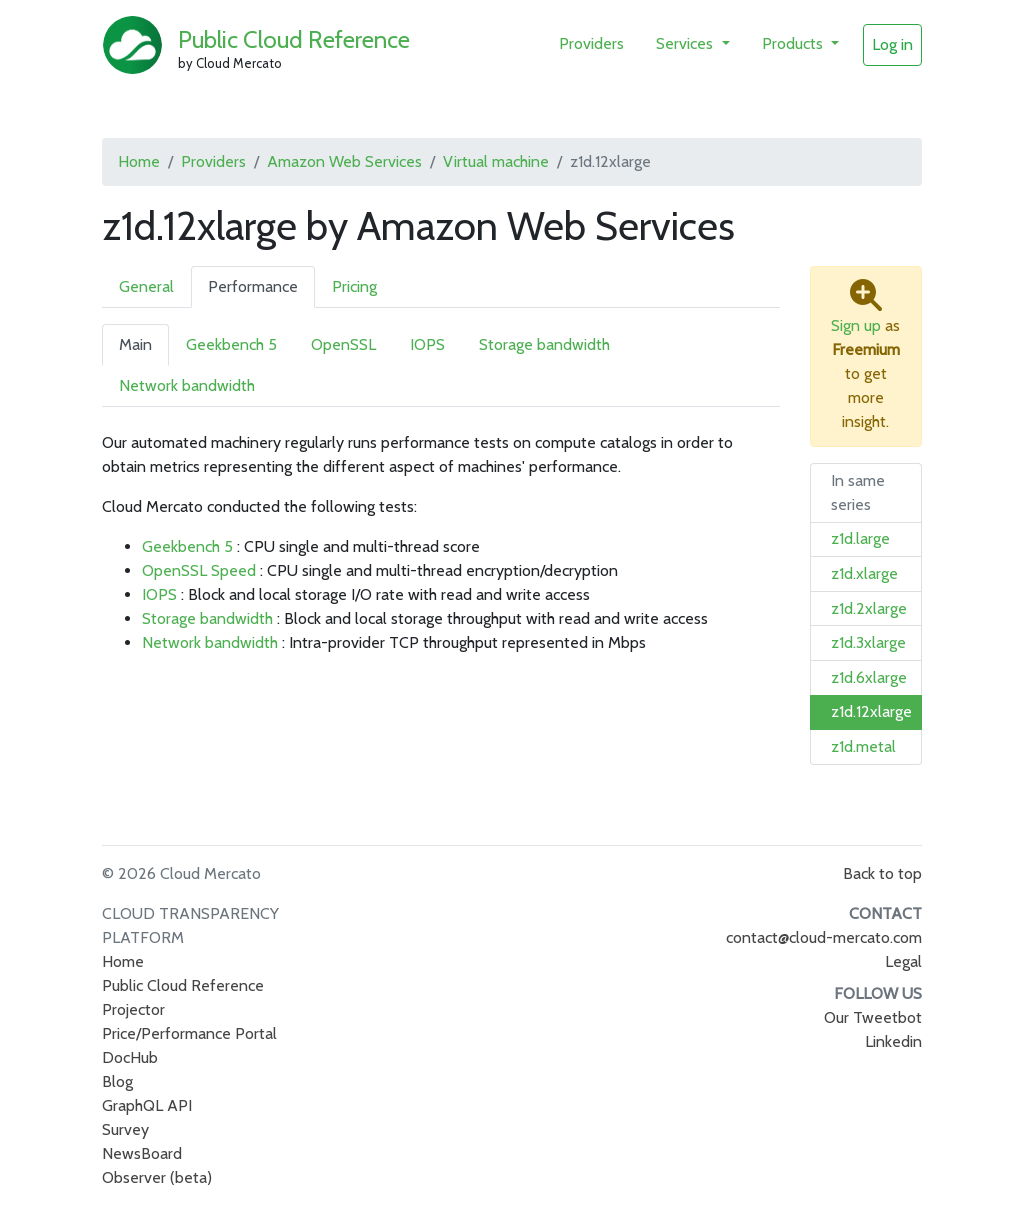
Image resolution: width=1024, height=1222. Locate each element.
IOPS (427, 344)
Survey (125, 1129)
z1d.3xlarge (868, 642)
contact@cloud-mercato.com (824, 937)
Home (139, 161)
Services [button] (686, 43)
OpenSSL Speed (199, 570)
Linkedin (893, 1041)
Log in (892, 44)
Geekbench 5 (231, 344)
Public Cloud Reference (294, 39)
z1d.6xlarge (869, 677)
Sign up (856, 325)
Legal (903, 961)
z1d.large (860, 538)
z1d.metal (863, 746)
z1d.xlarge (864, 573)
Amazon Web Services (344, 161)
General (146, 286)
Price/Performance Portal (189, 1033)
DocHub (130, 1057)
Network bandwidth (187, 385)
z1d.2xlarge (869, 608)
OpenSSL (343, 344)
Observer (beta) (157, 1177)
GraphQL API (147, 1105)
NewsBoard (142, 1153)
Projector (133, 1009)
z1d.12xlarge (871, 711)
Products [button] (794, 43)
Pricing (354, 286)
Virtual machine (496, 161)
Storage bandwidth (544, 344)
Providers (591, 43)
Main (135, 344)
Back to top (882, 873)
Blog (117, 1081)
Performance (253, 286)
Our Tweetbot (873, 1017)
